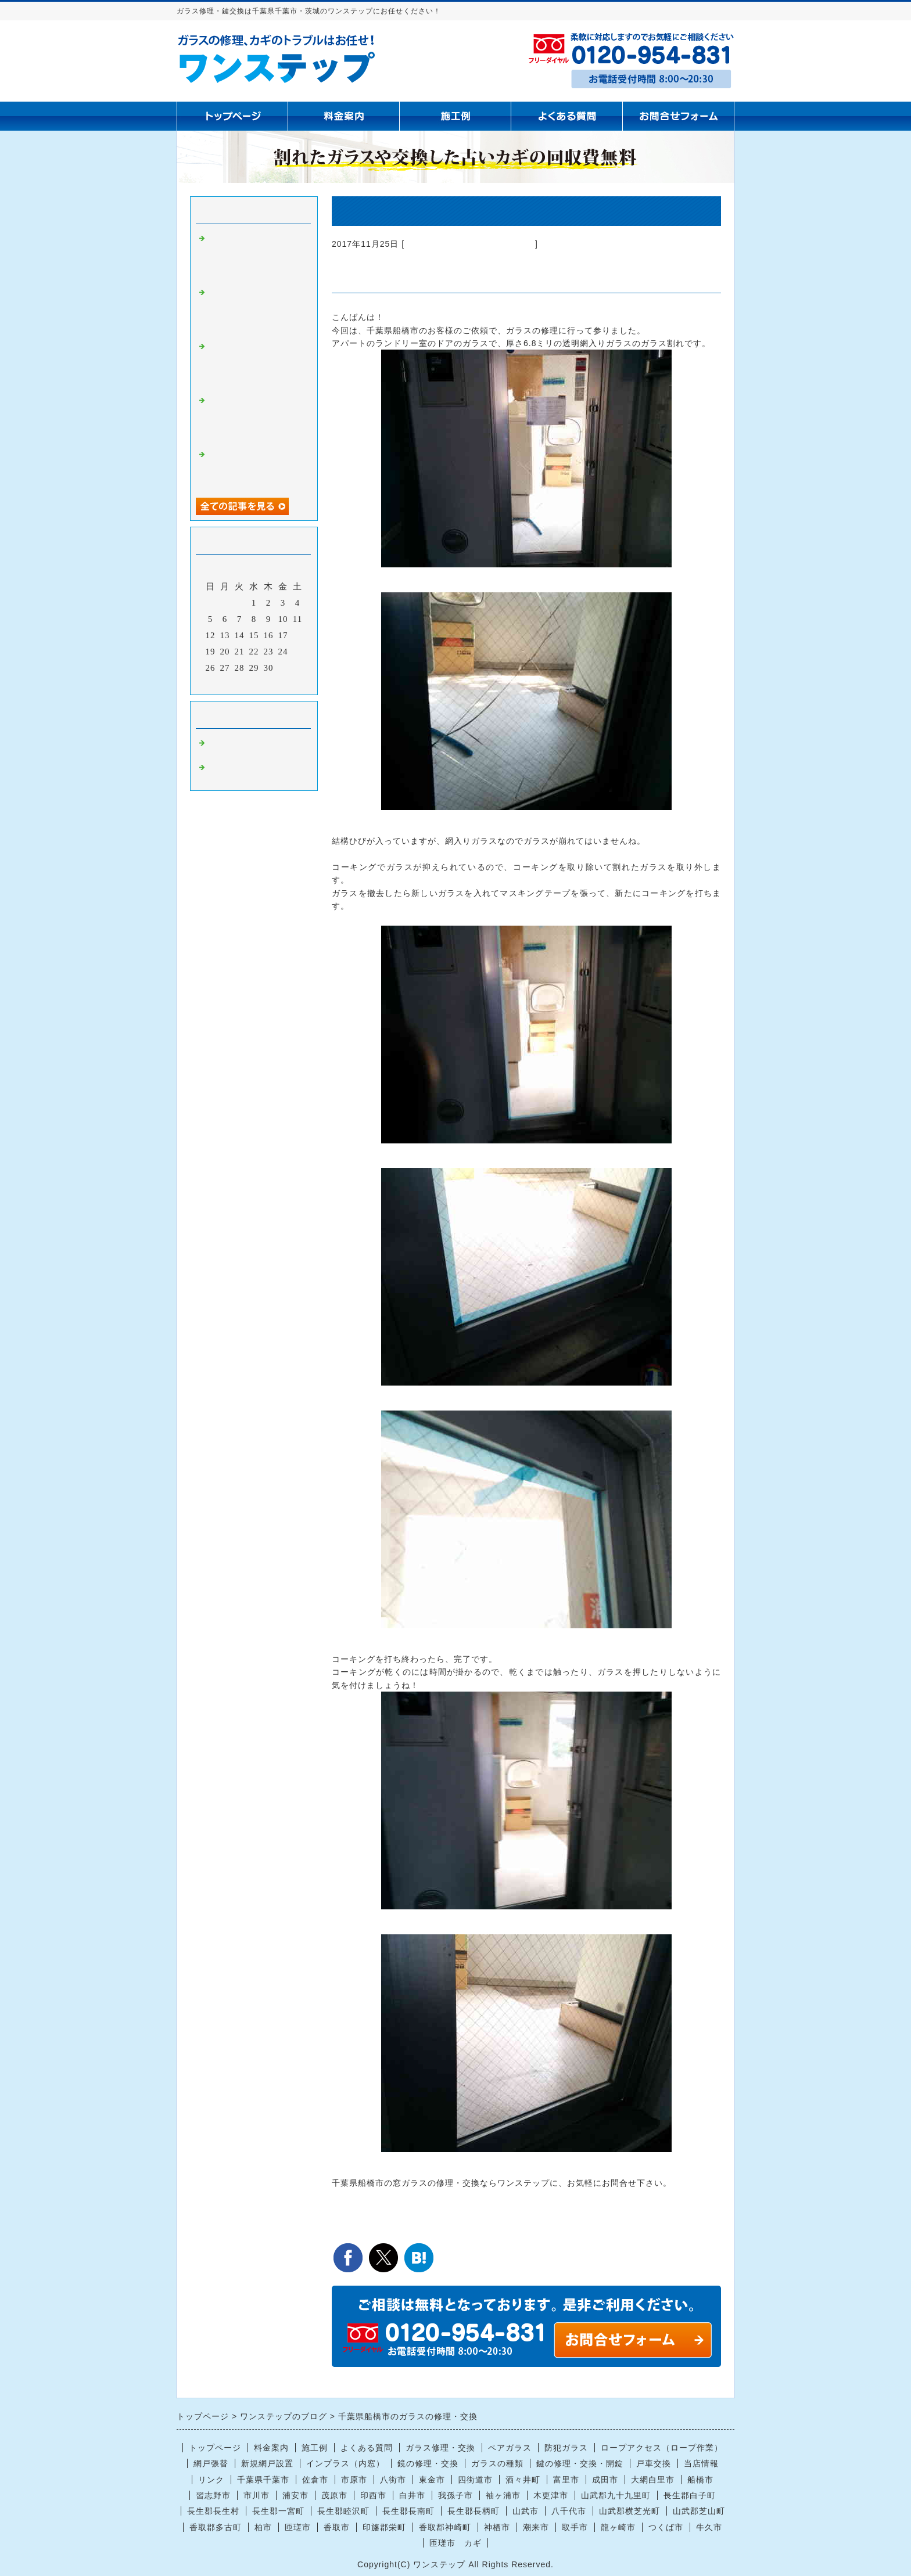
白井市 (412, 2495)
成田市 (605, 2479)
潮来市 (536, 2527)
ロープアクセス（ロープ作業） (662, 2447)
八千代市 (568, 2511)
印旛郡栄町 (384, 2527)
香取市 (337, 2527)
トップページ (215, 2447)
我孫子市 (455, 2495)
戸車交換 (653, 2463)
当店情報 (701, 2463)
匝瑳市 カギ (455, 2543)
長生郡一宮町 (278, 2511)
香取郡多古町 (215, 2527)
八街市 (393, 2479)
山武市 (525, 2511)
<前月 (230, 683)
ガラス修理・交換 (440, 2447)
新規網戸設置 (267, 2463)
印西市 (373, 2495)
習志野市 (213, 2495)
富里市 (566, 2479)
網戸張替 (210, 2463)
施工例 (315, 2447)
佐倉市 (315, 2479)
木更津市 (550, 2495)
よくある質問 (366, 2447)
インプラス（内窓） (345, 2463)
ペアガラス (510, 2447)
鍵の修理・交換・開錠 (579, 2463)
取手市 (575, 2527)
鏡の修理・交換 (427, 2463)
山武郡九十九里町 (616, 2495)
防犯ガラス (566, 2447)
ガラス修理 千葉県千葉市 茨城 (469, 244)
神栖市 (497, 2527)
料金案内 (271, 2447)
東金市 (432, 2479)
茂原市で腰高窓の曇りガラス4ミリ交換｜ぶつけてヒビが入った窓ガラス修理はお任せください (256, 310)
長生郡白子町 (689, 2495)
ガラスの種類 (497, 2463)
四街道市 (475, 2479)
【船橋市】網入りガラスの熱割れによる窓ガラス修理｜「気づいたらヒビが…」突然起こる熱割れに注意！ (253, 256)
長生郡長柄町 (473, 2511)
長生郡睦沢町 (343, 2511)
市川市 (256, 2495)
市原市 (354, 2479)
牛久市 (709, 2527)
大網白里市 (653, 2479)
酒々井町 (522, 2479)
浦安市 (295, 2495)
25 (298, 651)
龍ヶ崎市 (618, 2527)
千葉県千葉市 (263, 2479)
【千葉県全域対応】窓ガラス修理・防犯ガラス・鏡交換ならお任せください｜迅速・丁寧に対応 (253, 418)
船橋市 (700, 2479)
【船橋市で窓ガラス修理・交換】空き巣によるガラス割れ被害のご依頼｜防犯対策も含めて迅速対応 (253, 364)
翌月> (278, 683)
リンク (211, 2479)
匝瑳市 (298, 2527)
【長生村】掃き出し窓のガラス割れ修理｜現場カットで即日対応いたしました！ (253, 467)
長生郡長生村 (213, 2511)
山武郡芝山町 (699, 2511)
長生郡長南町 (408, 2511)
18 (298, 635)
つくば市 (665, 2527)
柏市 (263, 2527)
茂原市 (334, 2495)
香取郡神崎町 (445, 2527)
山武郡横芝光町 (629, 2511)
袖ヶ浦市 (503, 2495)
